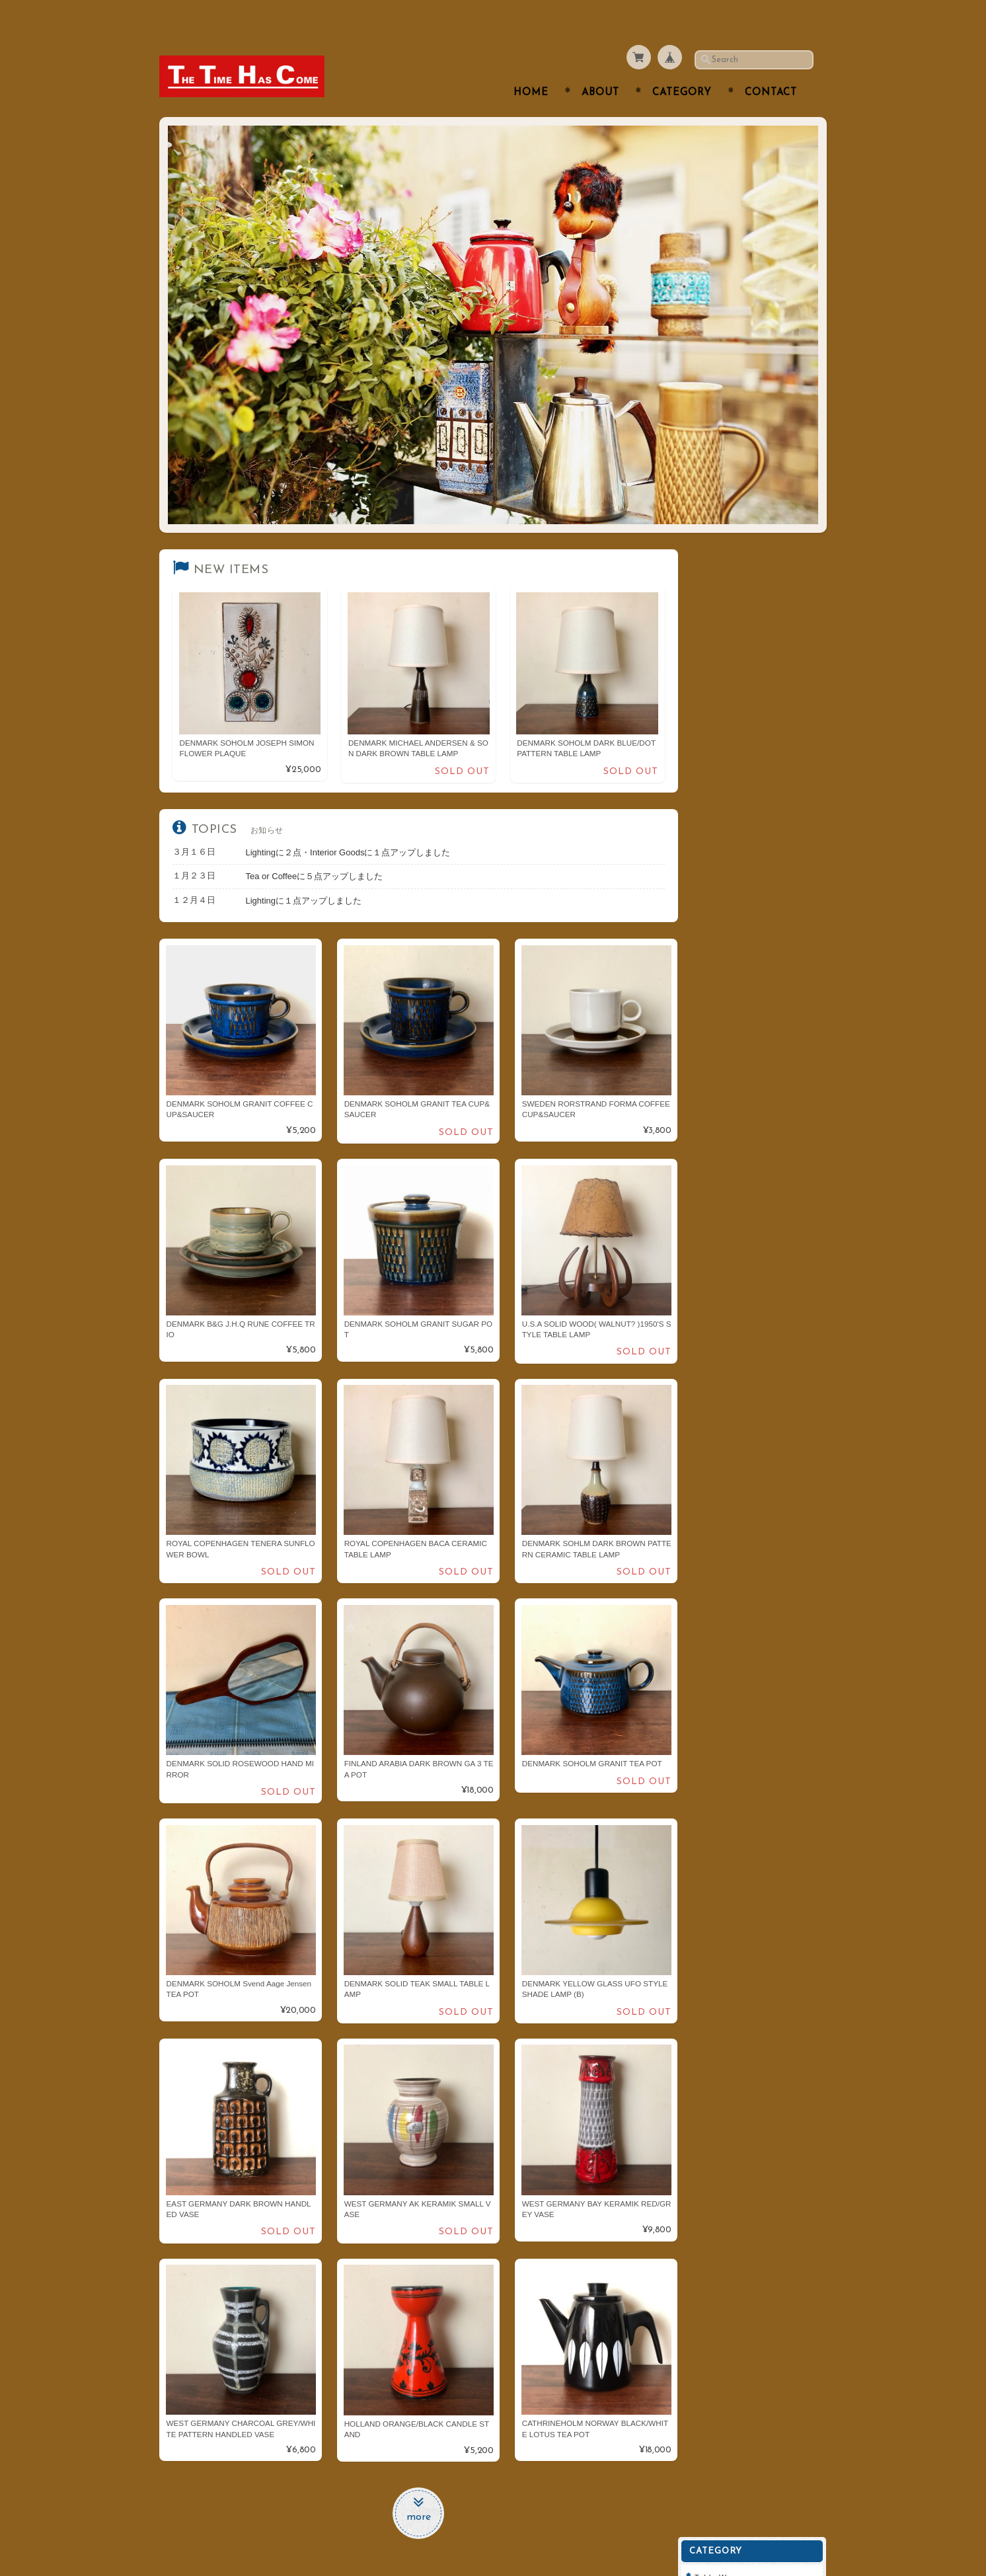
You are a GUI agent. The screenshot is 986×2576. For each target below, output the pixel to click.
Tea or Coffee (731, 615)
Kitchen (719, 641)
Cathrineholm (731, 903)
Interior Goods (733, 668)
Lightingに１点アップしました (304, 873)
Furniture (722, 720)
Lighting (720, 693)
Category (682, 67)
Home (531, 67)
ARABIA (720, 824)
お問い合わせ (731, 1071)
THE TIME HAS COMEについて (759, 1039)
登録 (757, 1260)
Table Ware (727, 563)
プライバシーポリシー (747, 1097)
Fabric (717, 798)
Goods (717, 772)
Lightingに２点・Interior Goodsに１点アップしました (348, 825)
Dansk (717, 877)
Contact (771, 67)
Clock (715, 746)
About (600, 67)
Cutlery (719, 589)
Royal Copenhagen (742, 851)
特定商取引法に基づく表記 (755, 1123)
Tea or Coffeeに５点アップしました (314, 850)
